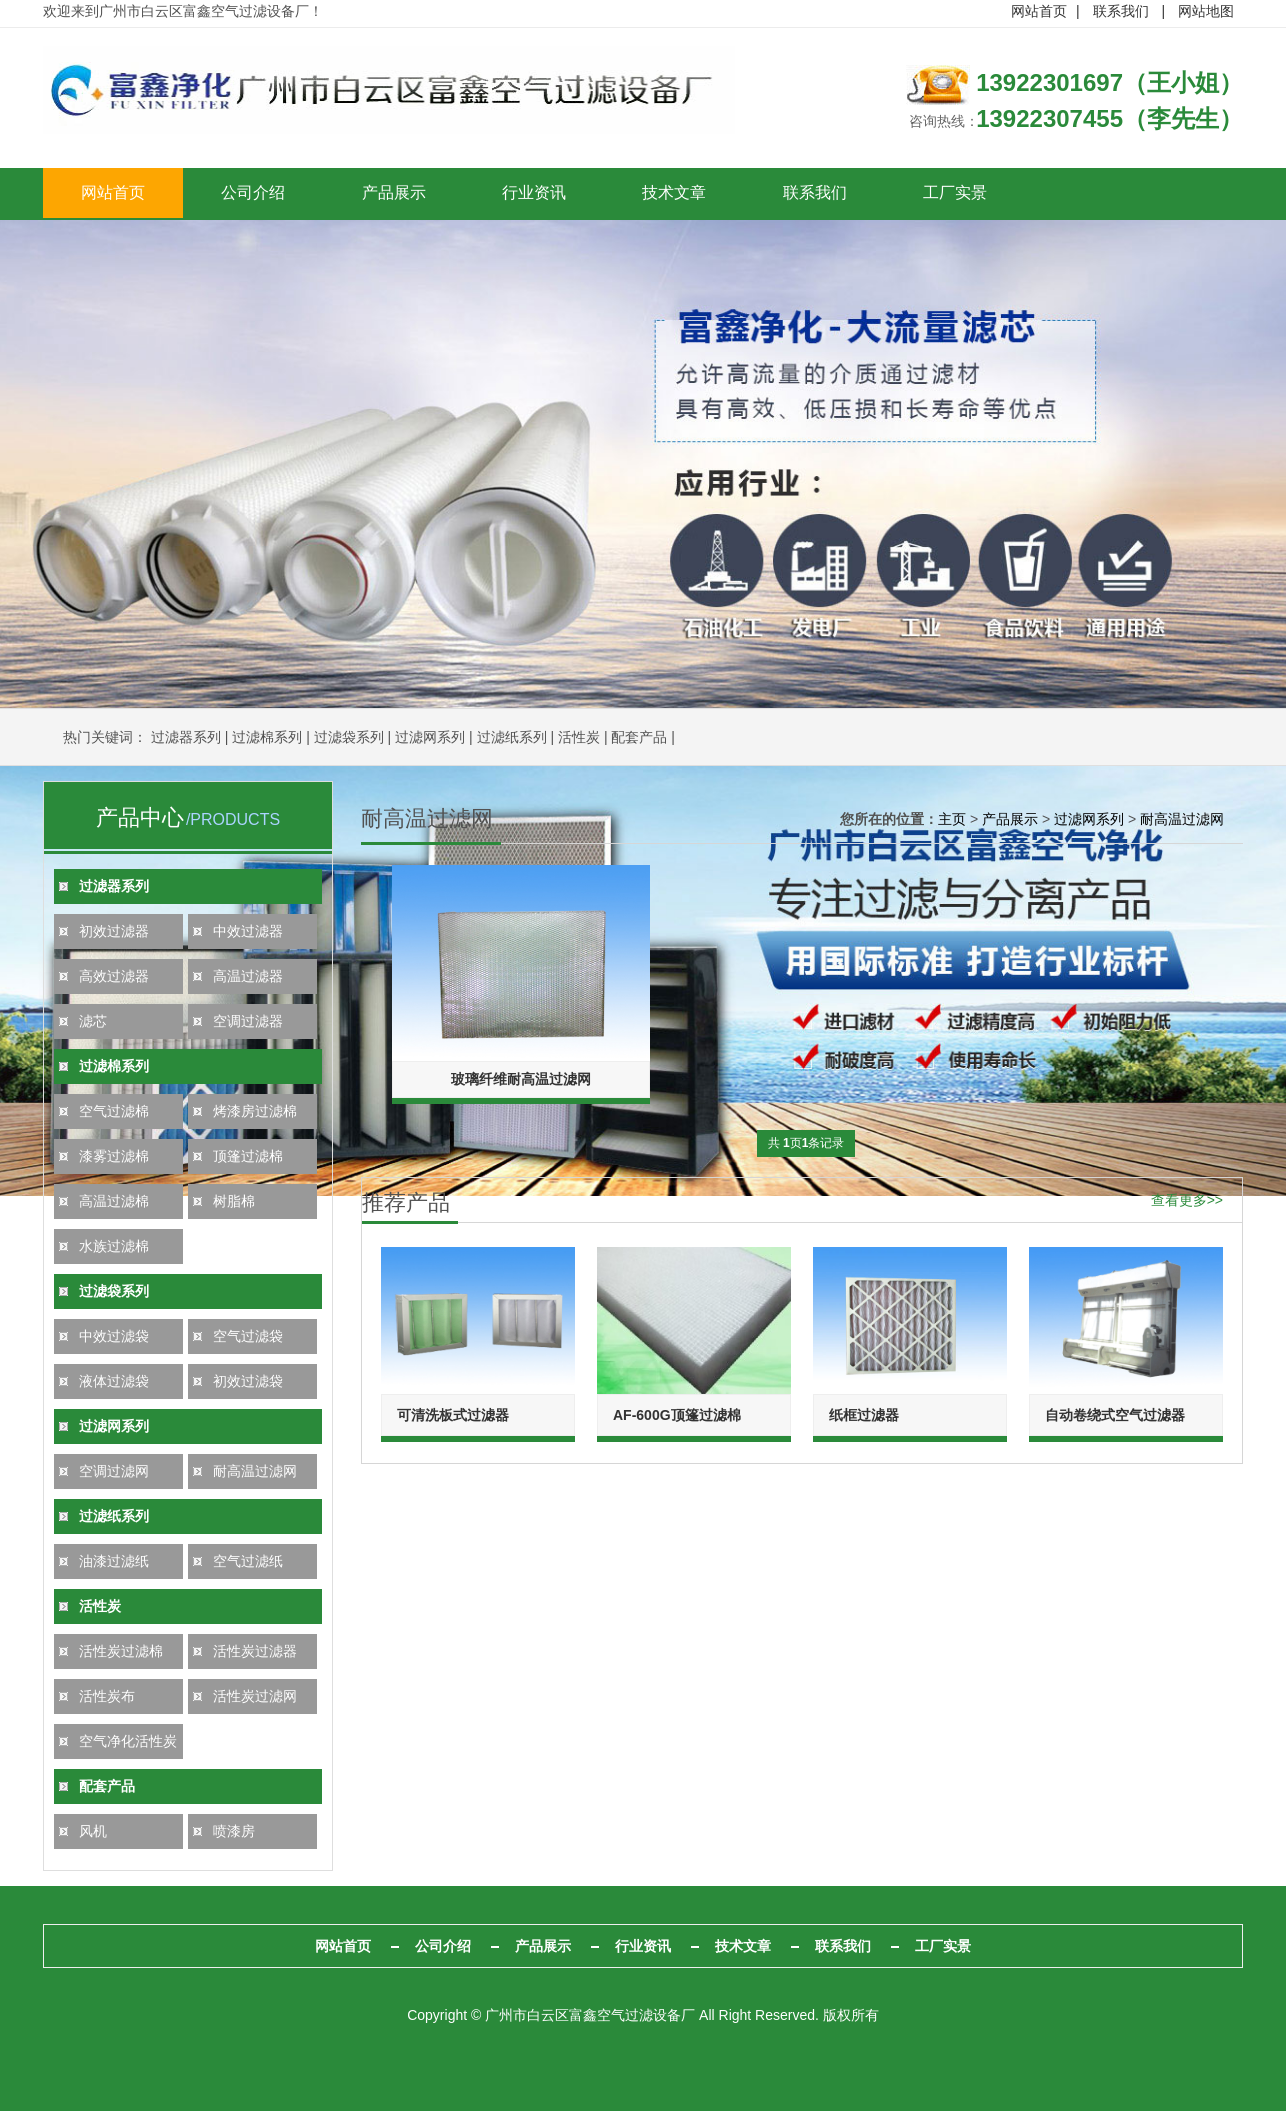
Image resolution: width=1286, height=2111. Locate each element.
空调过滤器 (248, 1021)
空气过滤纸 (248, 1561)
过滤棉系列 (267, 737)
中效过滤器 (248, 931)
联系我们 (1121, 11)
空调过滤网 (114, 1471)
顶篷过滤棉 (248, 1156)
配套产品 (639, 737)
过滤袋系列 (349, 737)
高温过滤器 (248, 976)
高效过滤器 (114, 976)
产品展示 (418, 193)
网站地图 (1206, 11)
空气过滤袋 (248, 1336)
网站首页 (1039, 11)
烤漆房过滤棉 (255, 1111)
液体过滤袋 (114, 1381)
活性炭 (579, 737)
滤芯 (93, 1021)
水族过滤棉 (114, 1246)
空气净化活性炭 (128, 1741)
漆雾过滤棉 (114, 1156)
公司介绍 (268, 193)
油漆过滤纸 (114, 1561)
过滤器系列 (186, 737)
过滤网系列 (430, 737)
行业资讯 (568, 193)
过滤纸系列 (512, 737)
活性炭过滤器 (255, 1651)
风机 (93, 1831)
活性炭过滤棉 (121, 1651)
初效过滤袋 (248, 1381)
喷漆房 (234, 1831)
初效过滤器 (114, 931)
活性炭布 (107, 1696)
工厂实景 (1018, 193)
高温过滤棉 (114, 1201)
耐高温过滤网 (255, 1471)
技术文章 (718, 193)
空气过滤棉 (114, 1111)
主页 (952, 819)
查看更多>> (1187, 1198)
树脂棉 (234, 1201)
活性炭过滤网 (255, 1696)
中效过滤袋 (114, 1336)
